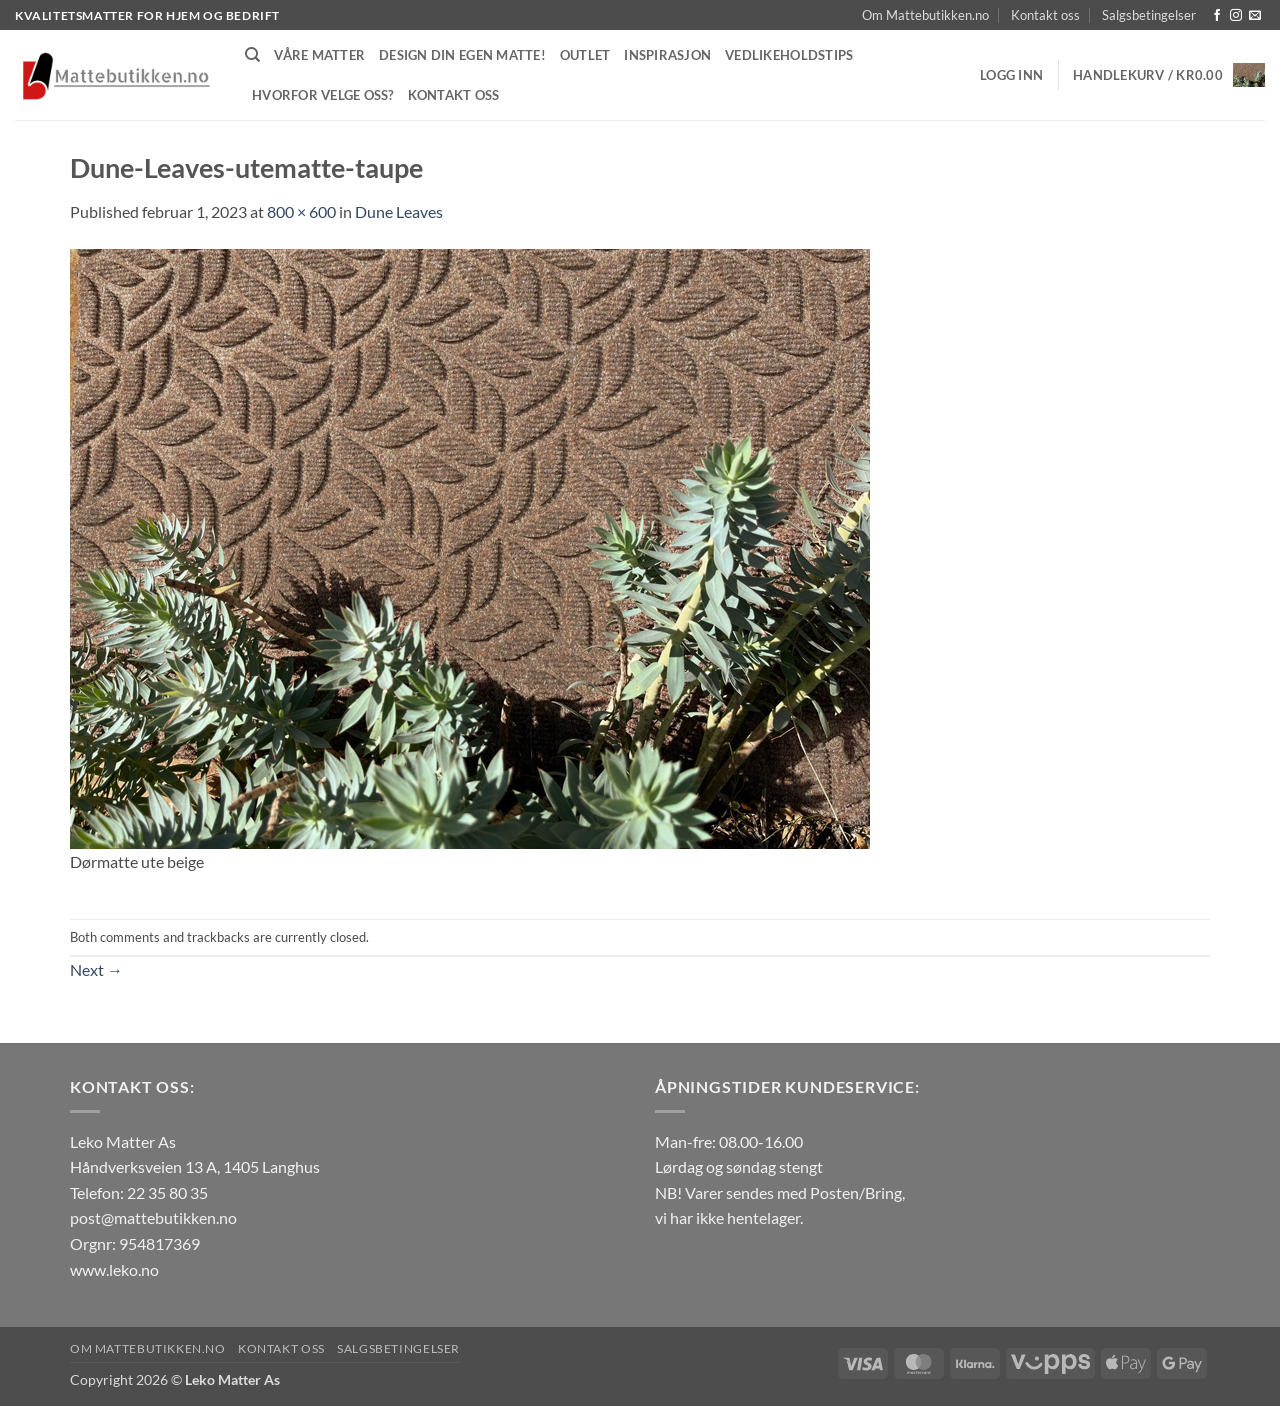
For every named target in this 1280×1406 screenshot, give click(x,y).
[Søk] (252, 55)
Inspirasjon (667, 55)
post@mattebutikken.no (153, 1217)
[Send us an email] (1255, 16)
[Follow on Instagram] (1236, 16)
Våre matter (319, 55)
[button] (1011, 75)
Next (96, 969)
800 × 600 (301, 211)
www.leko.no (114, 1269)
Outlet (585, 55)
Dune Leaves (399, 211)
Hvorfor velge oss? (323, 95)
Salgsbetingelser (1149, 15)
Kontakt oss (1045, 15)
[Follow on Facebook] (1217, 16)
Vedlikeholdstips (789, 55)
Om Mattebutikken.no (925, 15)
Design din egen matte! (462, 55)
